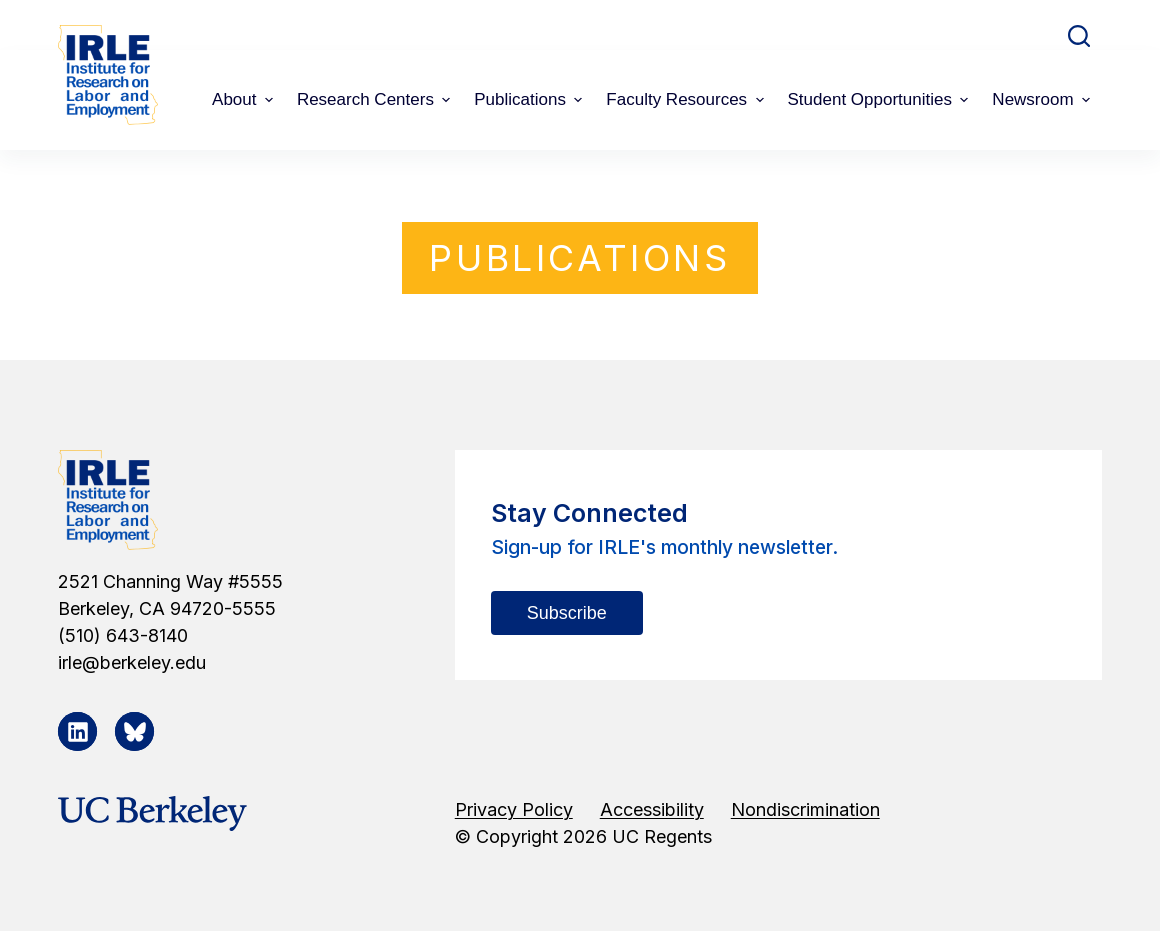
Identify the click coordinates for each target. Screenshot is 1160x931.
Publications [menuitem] (530, 99)
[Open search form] (1079, 36)
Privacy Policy (514, 809)
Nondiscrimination (805, 809)
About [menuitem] (245, 99)
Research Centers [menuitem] (376, 99)
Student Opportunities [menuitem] (881, 99)
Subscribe (567, 613)
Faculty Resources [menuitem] (687, 99)
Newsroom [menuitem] (1043, 99)
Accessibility (652, 809)
